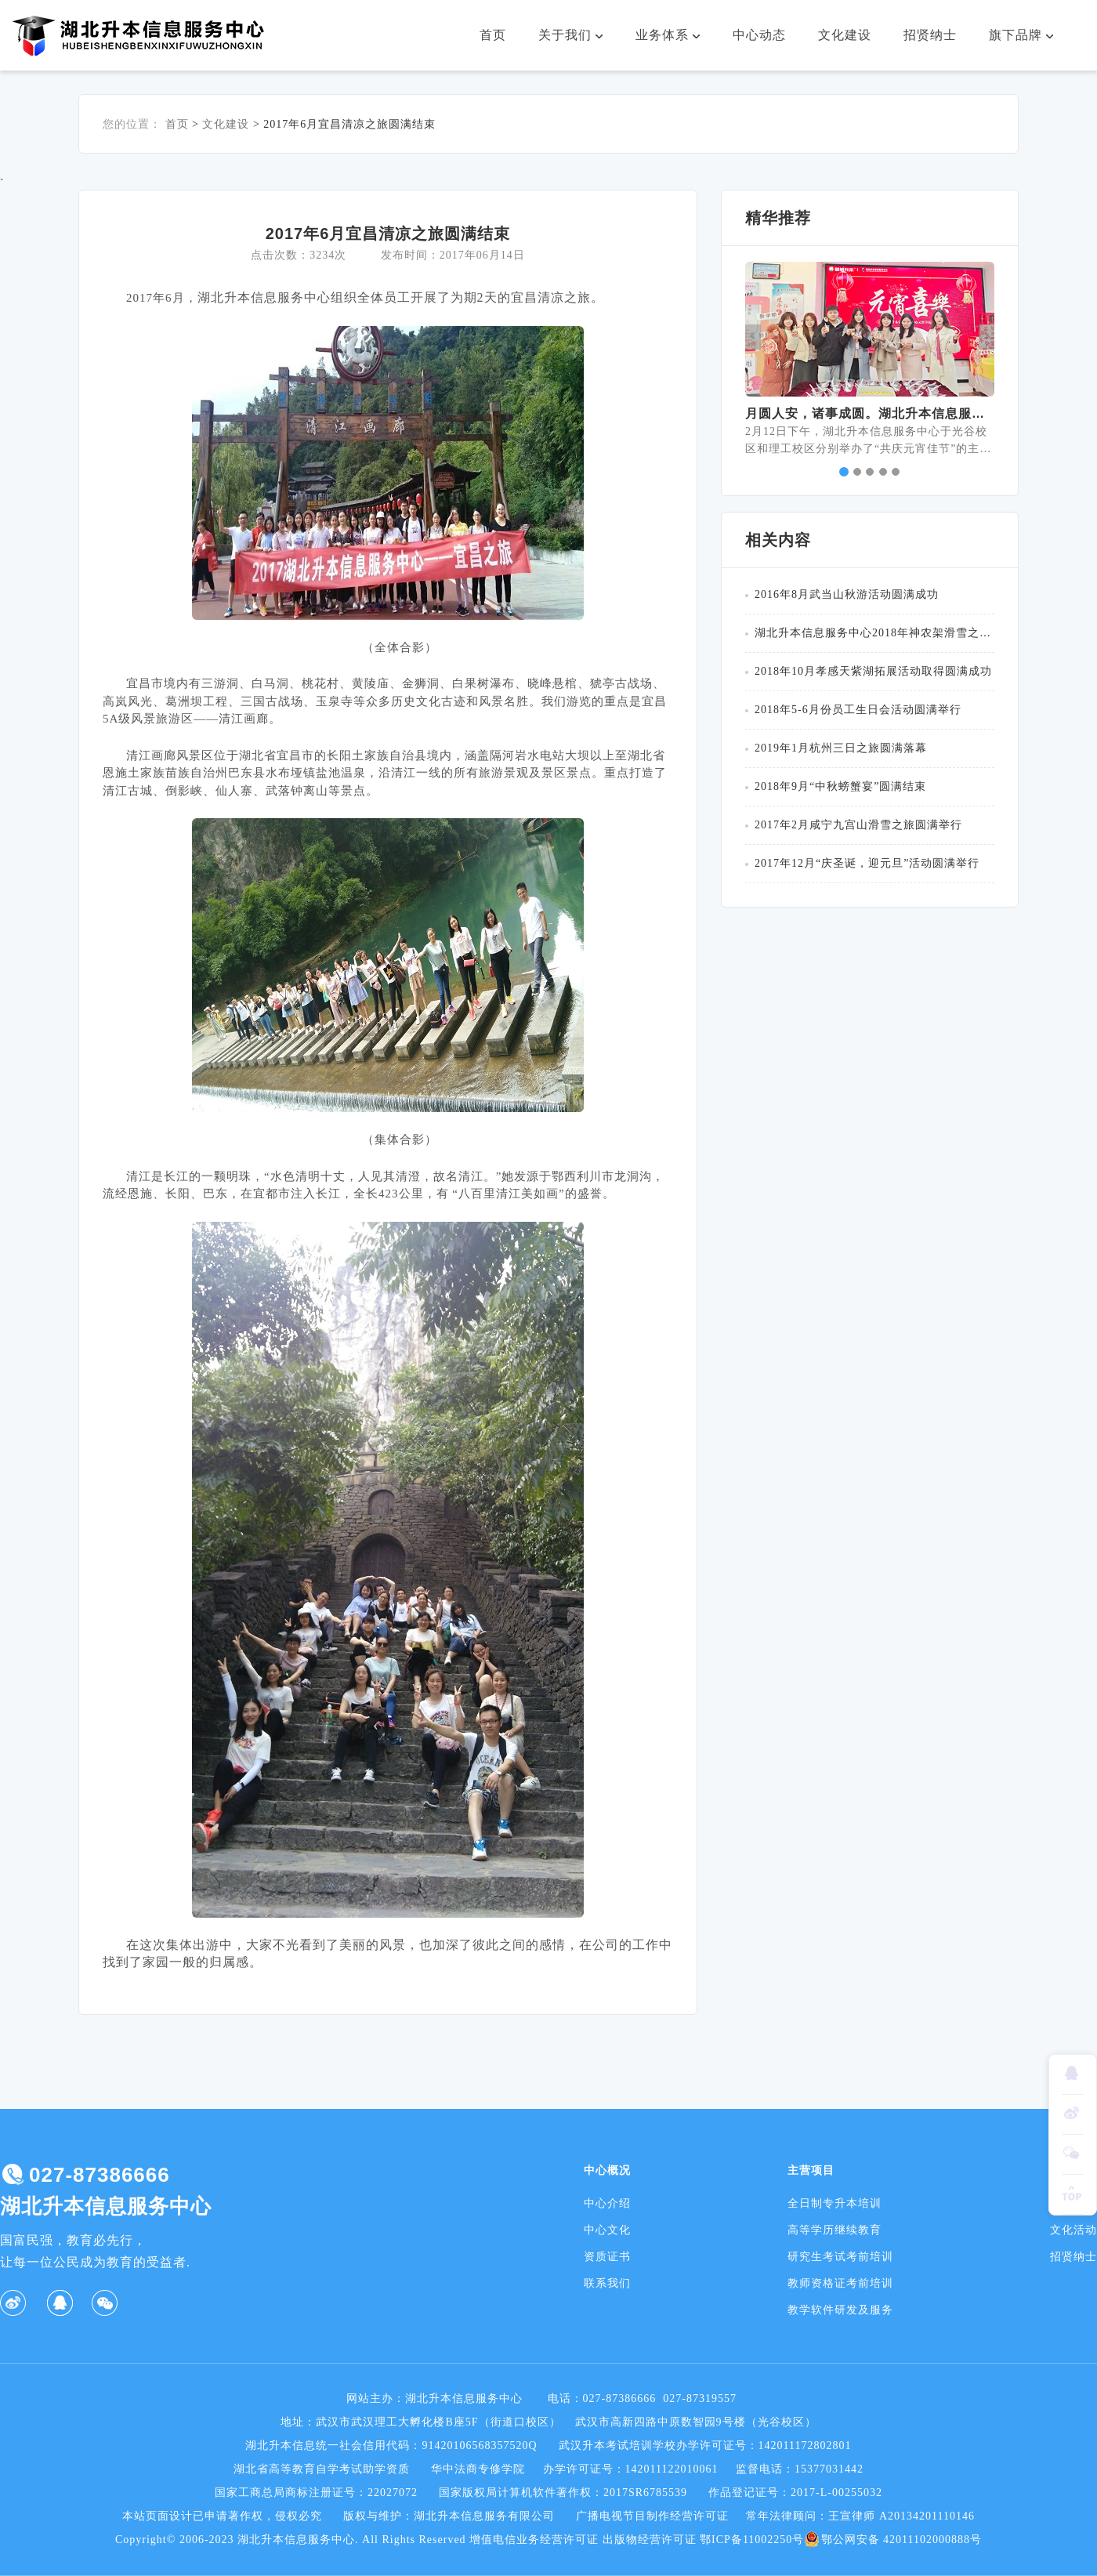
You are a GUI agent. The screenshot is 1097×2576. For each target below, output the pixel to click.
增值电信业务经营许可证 (534, 2539)
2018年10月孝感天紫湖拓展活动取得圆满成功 (873, 671)
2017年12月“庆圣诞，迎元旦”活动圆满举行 (867, 863)
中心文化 (607, 2230)
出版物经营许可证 (650, 2539)
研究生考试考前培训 (840, 2257)
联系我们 (607, 2283)
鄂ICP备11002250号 (752, 2539)
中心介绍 (607, 2203)
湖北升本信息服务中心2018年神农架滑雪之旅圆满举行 (874, 633)
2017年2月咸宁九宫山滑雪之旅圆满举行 (858, 825)
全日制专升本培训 (834, 2203)
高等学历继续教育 (834, 2230)
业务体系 (674, 35)
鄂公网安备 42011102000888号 (893, 2540)
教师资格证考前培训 (840, 2283)
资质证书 (607, 2257)
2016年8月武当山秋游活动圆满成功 (847, 594)
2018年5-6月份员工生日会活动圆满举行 (858, 710)
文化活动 (1073, 2230)
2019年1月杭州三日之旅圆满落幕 (841, 748)
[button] (753, 337)
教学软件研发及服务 (840, 2310)
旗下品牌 (1028, 35)
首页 (493, 35)
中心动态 (759, 35)
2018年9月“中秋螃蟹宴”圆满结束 (840, 786)
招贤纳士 (930, 35)
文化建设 (844, 35)
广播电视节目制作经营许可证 (652, 2516)
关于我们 (577, 35)
